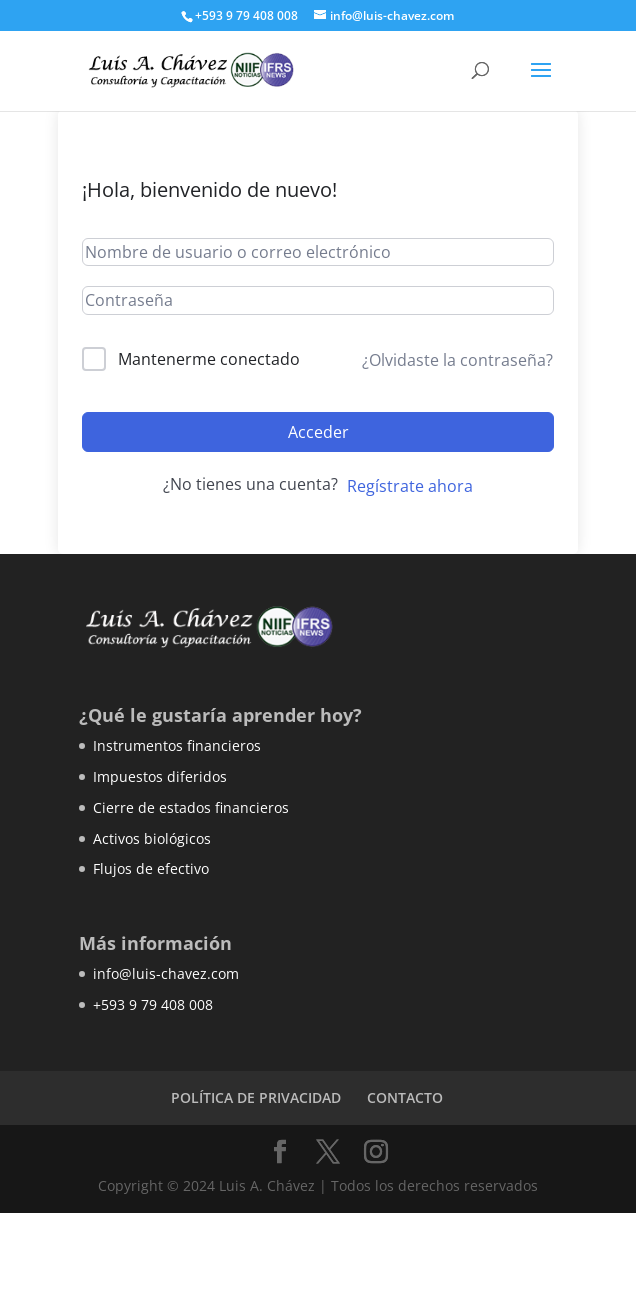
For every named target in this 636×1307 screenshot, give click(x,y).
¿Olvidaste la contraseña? (457, 360)
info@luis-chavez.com (166, 973)
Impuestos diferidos (160, 776)
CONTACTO (405, 1097)
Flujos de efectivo (151, 868)
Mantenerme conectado (209, 359)
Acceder (318, 432)
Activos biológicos (152, 838)
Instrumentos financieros (177, 745)
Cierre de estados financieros (191, 807)
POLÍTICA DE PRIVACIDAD (256, 1097)
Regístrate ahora (410, 486)
